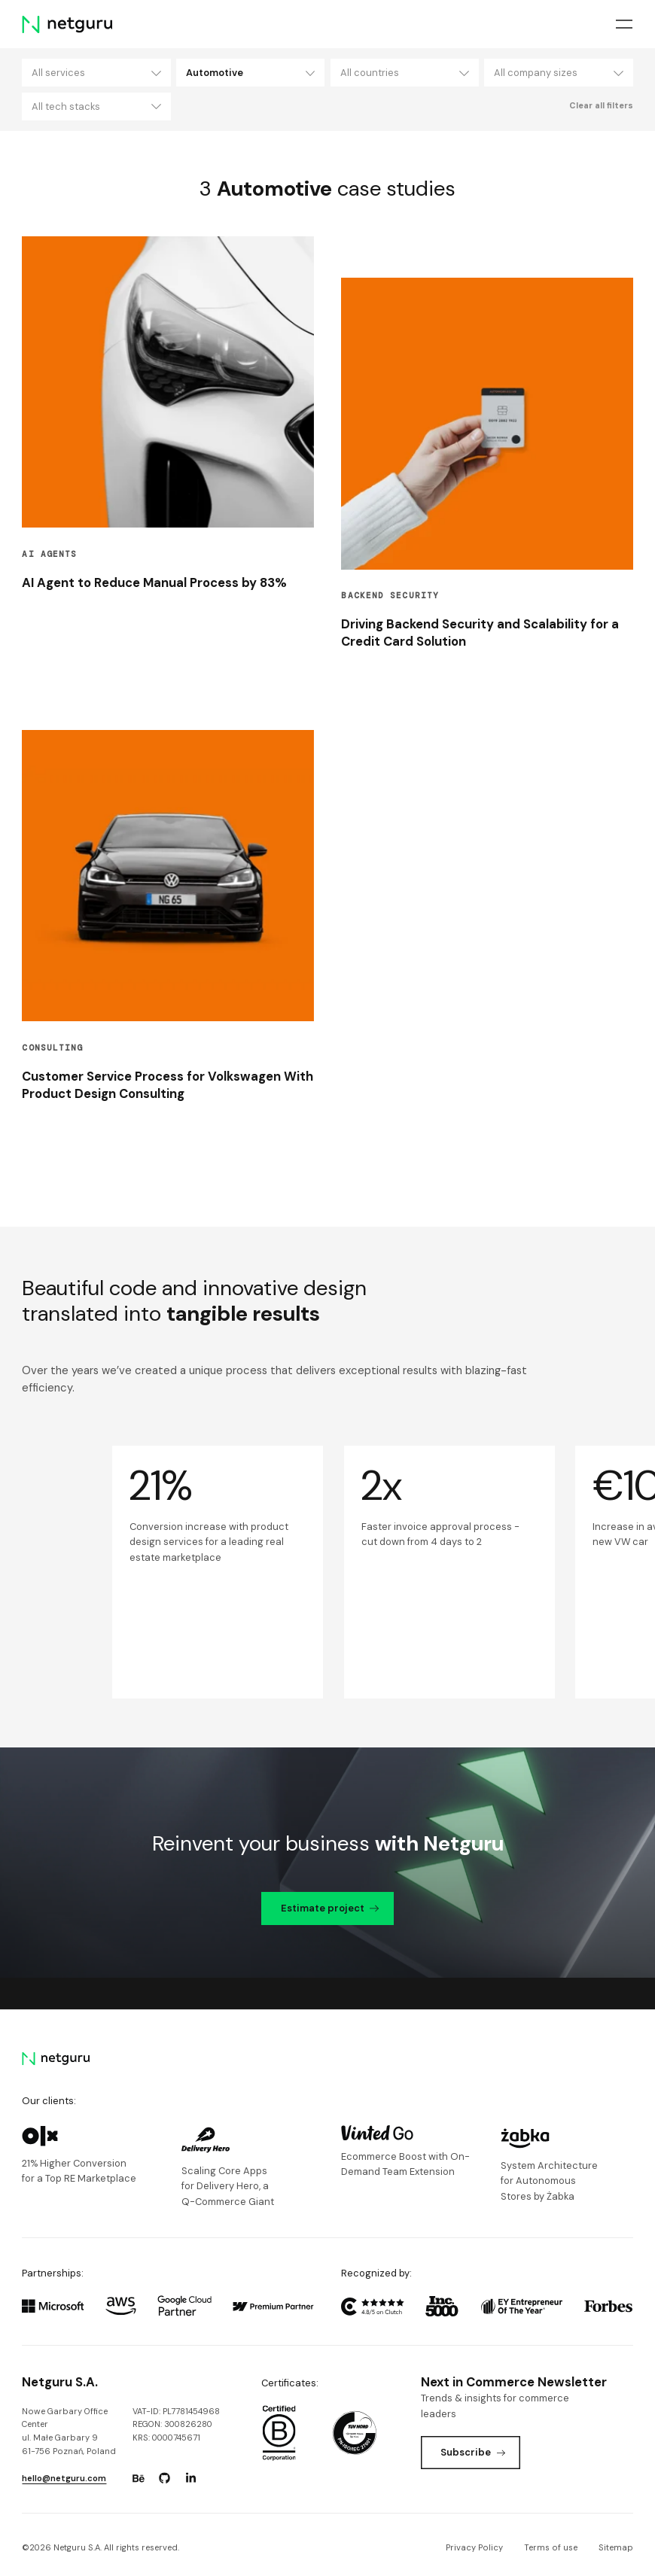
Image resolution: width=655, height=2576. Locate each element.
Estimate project (330, 1908)
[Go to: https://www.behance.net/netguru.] (138, 2478)
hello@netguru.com (64, 2478)
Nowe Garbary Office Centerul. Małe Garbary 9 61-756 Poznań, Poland (69, 2431)
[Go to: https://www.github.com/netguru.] (165, 2478)
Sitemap (616, 2547)
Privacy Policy (474, 2547)
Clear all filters (601, 105)
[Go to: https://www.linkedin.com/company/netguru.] (191, 2478)
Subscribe (472, 2452)
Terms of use (550, 2547)
